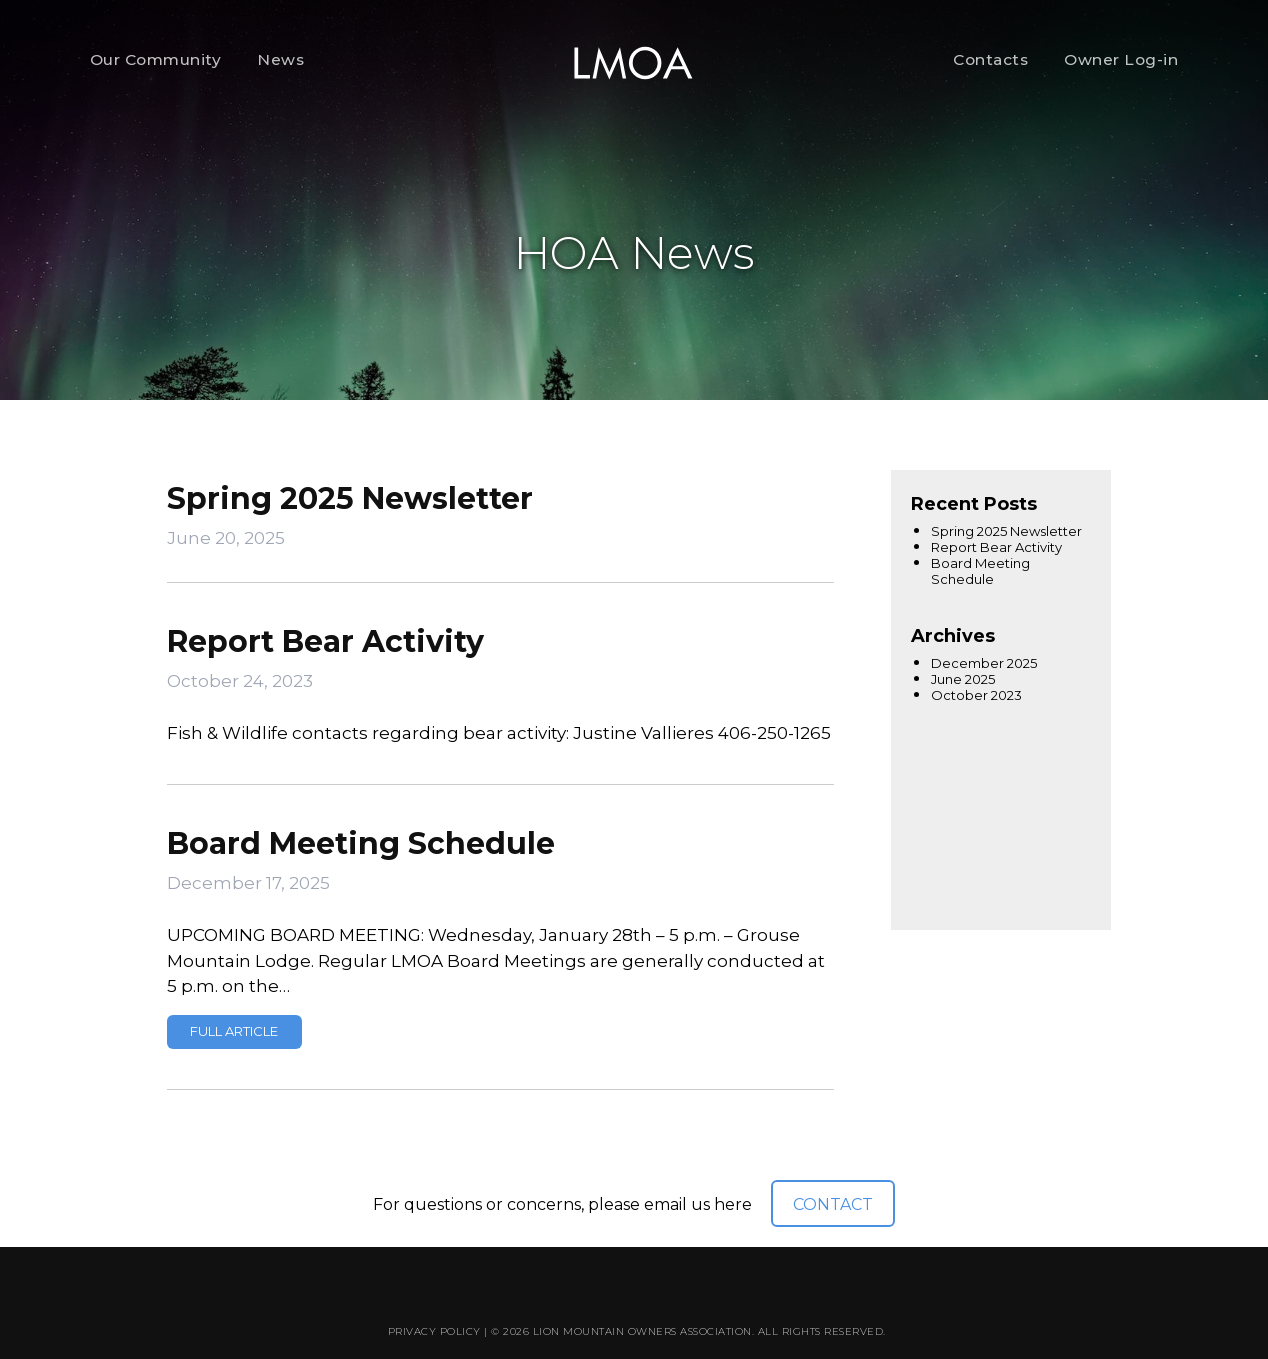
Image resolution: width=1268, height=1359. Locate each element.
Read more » (234, 1032)
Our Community (156, 59)
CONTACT (833, 1204)
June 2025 (963, 679)
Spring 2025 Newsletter (350, 498)
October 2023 (976, 695)
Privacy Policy (434, 1331)
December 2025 (984, 663)
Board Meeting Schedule (361, 843)
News (280, 59)
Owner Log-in (1121, 59)
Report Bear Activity (325, 641)
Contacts (990, 59)
